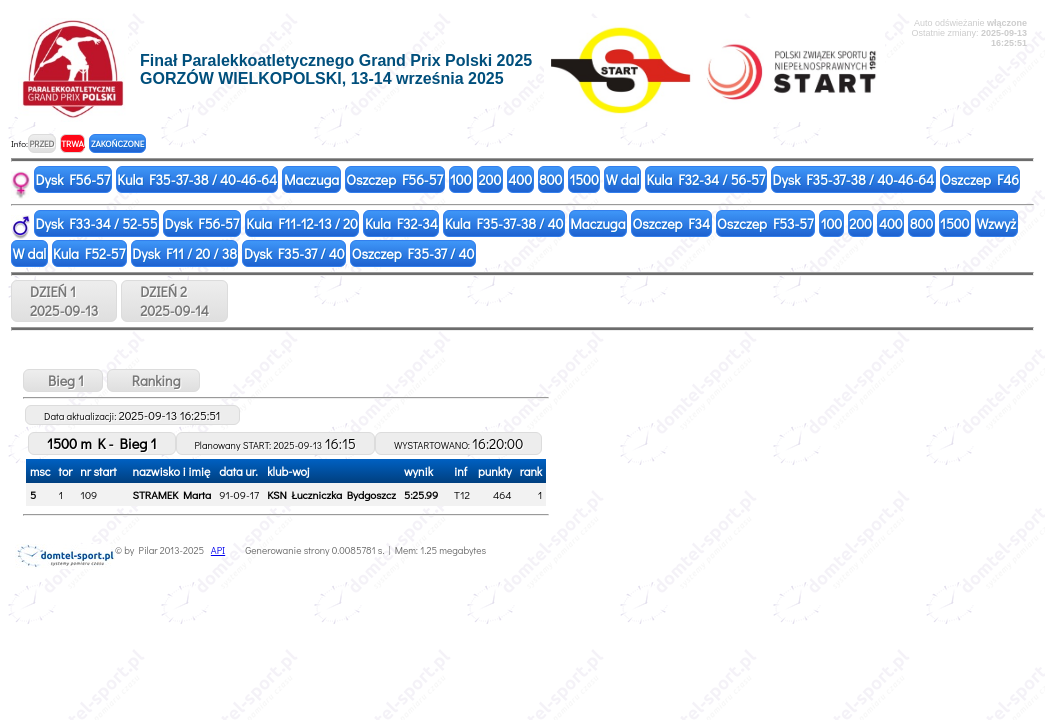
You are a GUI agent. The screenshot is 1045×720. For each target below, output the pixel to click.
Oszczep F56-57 (394, 179)
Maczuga (311, 179)
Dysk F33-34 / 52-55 (97, 223)
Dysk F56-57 (73, 179)
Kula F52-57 (89, 253)
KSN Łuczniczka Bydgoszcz (331, 494)
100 (461, 179)
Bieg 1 (63, 380)
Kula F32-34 (401, 223)
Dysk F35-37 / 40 (294, 253)
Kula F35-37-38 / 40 (504, 223)
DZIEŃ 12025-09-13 (64, 301)
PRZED (41, 143)
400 (520, 179)
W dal (623, 179)
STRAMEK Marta (172, 494)
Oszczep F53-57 (765, 223)
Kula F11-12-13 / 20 (302, 223)
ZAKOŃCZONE (117, 143)
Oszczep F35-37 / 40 (413, 253)
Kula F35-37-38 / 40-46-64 (197, 179)
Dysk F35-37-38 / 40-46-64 (853, 179)
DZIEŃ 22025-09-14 (174, 301)
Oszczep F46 (980, 179)
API (218, 550)
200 (490, 179)
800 (550, 179)
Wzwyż (996, 223)
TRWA (72, 143)
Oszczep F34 (672, 223)
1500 (583, 179)
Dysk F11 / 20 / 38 (184, 253)
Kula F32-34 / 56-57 (705, 179)
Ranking (153, 380)
